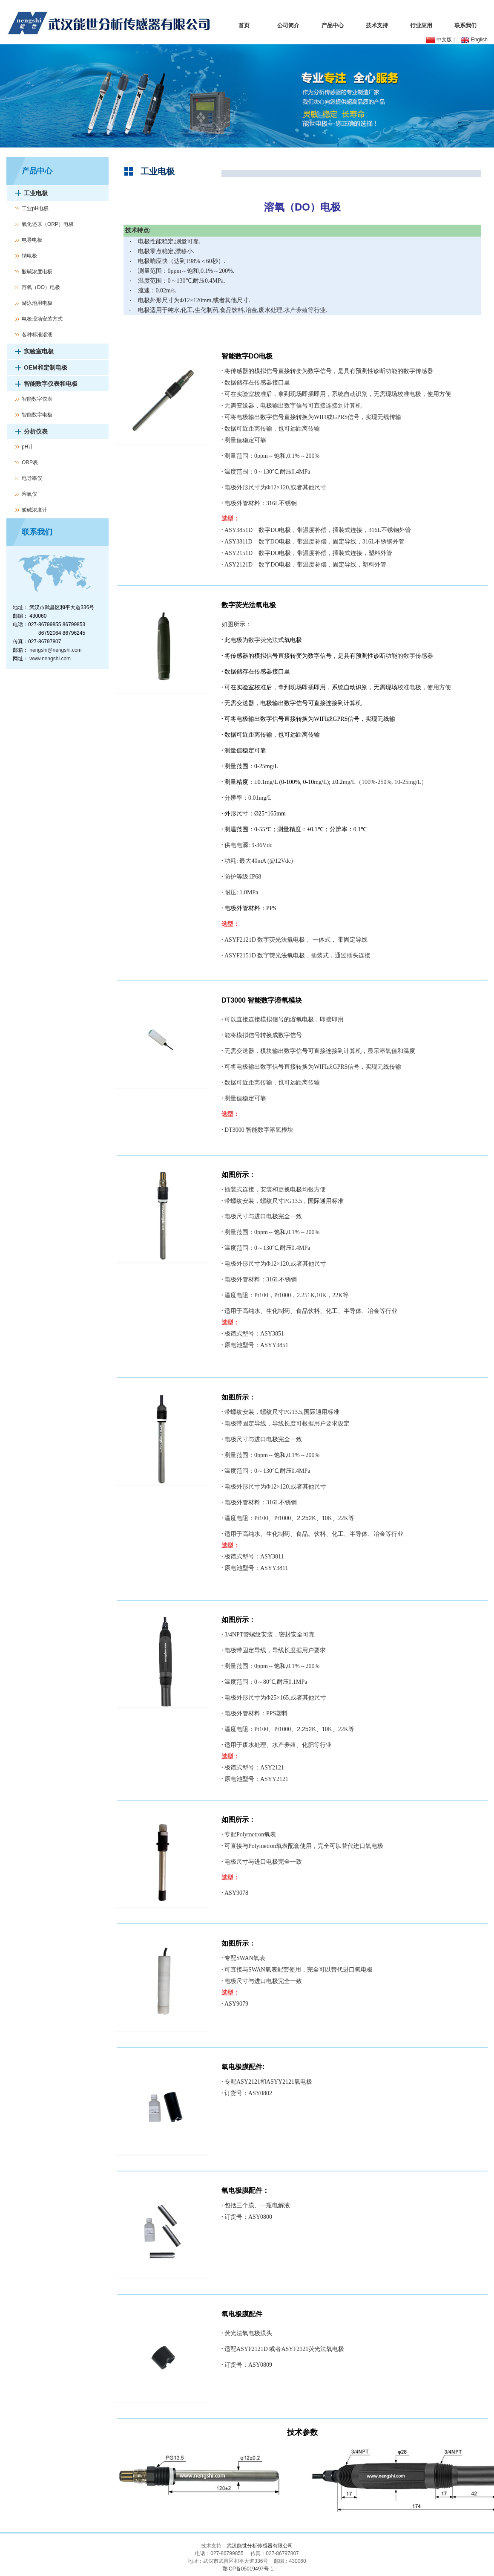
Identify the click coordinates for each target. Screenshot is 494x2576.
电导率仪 (32, 478)
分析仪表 (36, 431)
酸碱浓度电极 (37, 272)
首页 (244, 25)
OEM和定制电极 (45, 367)
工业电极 (36, 193)
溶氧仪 (29, 494)
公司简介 (288, 25)
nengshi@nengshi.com (55, 650)
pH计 (27, 447)
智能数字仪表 (37, 399)
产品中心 (333, 25)
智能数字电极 (37, 415)
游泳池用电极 (37, 303)
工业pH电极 (35, 208)
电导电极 (32, 240)
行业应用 (421, 25)
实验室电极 (39, 351)
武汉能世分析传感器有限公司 (260, 2546)
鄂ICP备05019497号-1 (247, 2569)
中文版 (439, 40)
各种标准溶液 (37, 335)
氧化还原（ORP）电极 (48, 224)
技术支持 (377, 25)
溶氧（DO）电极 (41, 287)
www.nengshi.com (50, 659)
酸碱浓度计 (34, 510)
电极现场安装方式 (42, 319)
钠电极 (29, 256)
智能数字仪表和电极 (51, 383)
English (474, 40)
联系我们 (465, 25)
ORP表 (30, 462)
